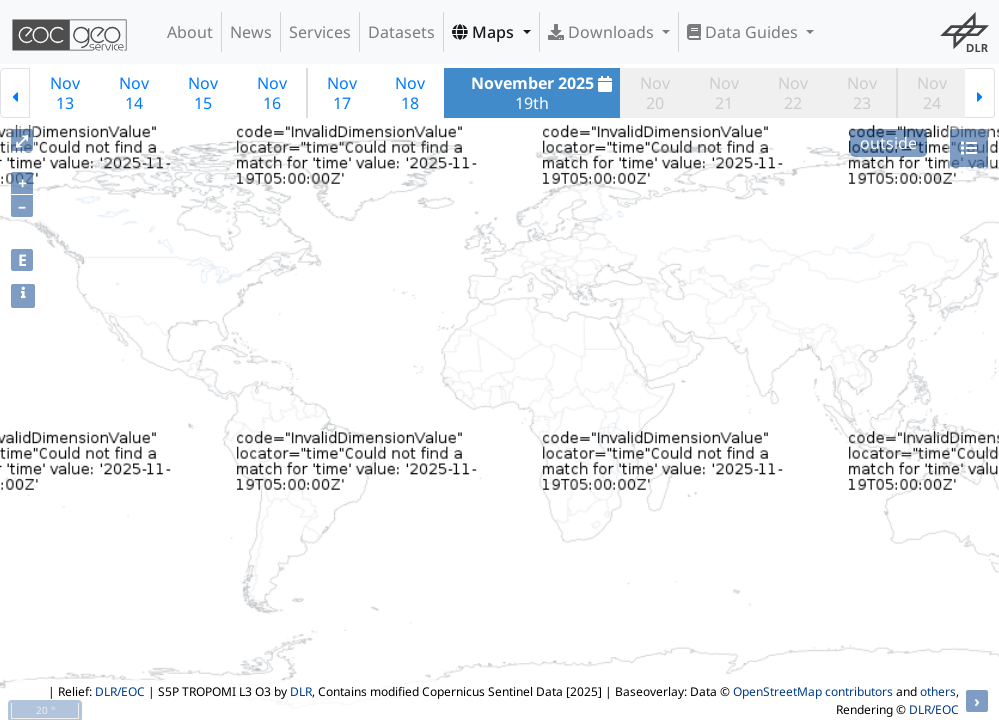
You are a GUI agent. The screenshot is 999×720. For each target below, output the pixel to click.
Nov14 (134, 93)
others (938, 691)
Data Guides (744, 32)
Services (320, 32)
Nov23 (862, 93)
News (251, 32)
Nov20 (655, 93)
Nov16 (272, 93)
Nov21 (724, 93)
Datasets (401, 32)
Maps (485, 32)
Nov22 (793, 93)
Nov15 (203, 93)
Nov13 (65, 93)
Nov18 (410, 93)
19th (544, 93)
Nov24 (932, 93)
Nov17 (342, 93)
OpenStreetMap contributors (813, 691)
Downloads (603, 32)
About (190, 32)
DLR (301, 691)
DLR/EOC (120, 691)
